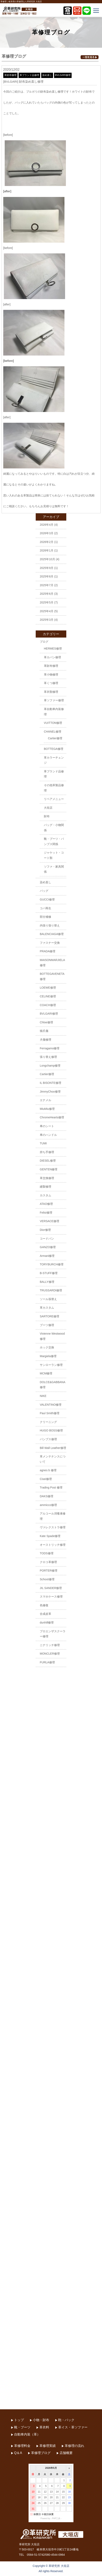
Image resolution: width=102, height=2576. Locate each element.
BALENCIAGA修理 (52, 934)
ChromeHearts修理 (52, 1117)
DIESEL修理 (48, 1160)
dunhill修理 (47, 1622)
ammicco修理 (48, 1505)
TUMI (43, 1143)
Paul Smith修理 (49, 1413)
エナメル (45, 1100)
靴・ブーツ (22, 2427)
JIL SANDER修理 (51, 1588)
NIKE (43, 1396)
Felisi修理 (46, 1212)
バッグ (44, 890)
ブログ (44, 641)
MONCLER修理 (50, 1653)
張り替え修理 (48, 1056)
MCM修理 (46, 1373)
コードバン (47, 1238)
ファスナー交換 (50, 942)
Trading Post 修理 (51, 1487)
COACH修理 (48, 1005)
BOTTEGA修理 (53, 748)
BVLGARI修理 (63, 75)
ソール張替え (48, 1299)
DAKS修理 (46, 1496)
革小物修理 (51, 674)
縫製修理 (45, 1186)
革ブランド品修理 (29, 75)
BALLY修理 (47, 1281)
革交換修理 (47, 1178)
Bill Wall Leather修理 (53, 1448)
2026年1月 (46, 550)
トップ (19, 2420)
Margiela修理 (48, 1356)
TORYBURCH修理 (51, 1264)
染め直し (47, 75)
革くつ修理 (51, 683)
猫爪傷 (44, 1030)
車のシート (47, 1126)
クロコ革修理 (48, 1562)
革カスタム (47, 1307)
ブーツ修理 (47, 1325)
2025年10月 (47, 559)
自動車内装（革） (27, 2434)
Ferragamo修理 (49, 1048)
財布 (47, 816)
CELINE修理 (48, 996)
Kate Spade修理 (50, 1536)
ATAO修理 (46, 1203)
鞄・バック (66, 2420)
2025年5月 (46, 602)
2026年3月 (46, 533)
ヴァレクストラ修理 (52, 1527)
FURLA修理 (47, 1662)
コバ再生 (45, 908)
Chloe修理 (46, 1022)
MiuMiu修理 (47, 1108)
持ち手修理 (47, 1152)
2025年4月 (46, 611)
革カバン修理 (52, 657)
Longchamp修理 (50, 1065)
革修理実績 (47, 2445)
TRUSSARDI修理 (51, 1290)
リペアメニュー (54, 799)
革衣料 (44, 2427)
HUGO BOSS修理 (51, 1430)
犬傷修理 (45, 1039)
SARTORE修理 (49, 1316)
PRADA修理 (47, 951)
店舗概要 (66, 2453)
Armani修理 (47, 1255)
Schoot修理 (47, 1579)
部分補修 (45, 916)
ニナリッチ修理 (50, 1645)
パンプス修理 (48, 1439)
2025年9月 (46, 568)
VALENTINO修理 (50, 1404)
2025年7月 (46, 585)
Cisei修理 (46, 1479)
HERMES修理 (53, 648)
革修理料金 (22, 2445)
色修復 (44, 1605)
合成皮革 (45, 1613)
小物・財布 (41, 2420)
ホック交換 (47, 1347)
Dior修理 (45, 1229)
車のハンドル (48, 1134)
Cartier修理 (55, 738)
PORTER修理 (48, 1570)
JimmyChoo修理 (50, 1091)
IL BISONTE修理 (50, 1082)
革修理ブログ (41, 2453)
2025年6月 (46, 593)
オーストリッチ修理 (52, 1544)
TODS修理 (46, 1553)
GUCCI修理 (47, 899)
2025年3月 (46, 619)
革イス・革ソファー (73, 2427)
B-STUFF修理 (49, 1273)
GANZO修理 (48, 1247)
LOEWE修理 (48, 987)
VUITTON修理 (53, 722)
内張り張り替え (50, 925)
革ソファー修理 (54, 700)
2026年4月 (46, 524)
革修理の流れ (74, 2445)
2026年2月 (46, 542)
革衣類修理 (51, 691)
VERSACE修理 (49, 1221)
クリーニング (48, 1422)
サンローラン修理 (51, 1364)
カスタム (45, 1195)
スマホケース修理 (51, 1596)
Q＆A (18, 2453)
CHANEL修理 (52, 731)
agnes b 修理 (48, 1470)
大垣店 (48, 807)
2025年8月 (46, 576)
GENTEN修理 (48, 1169)
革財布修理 (10, 75)
